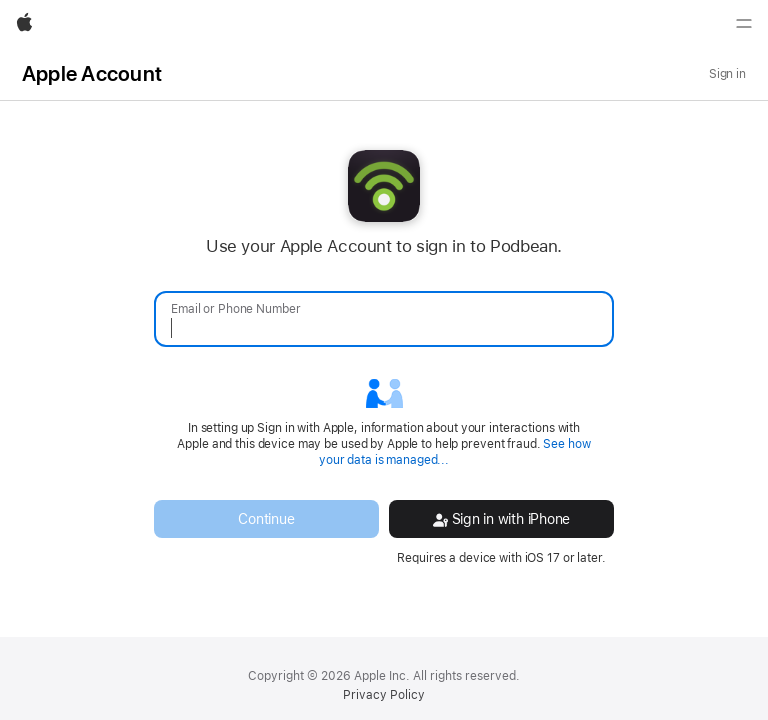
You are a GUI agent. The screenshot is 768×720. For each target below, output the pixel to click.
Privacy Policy (384, 695)
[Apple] (24, 24)
